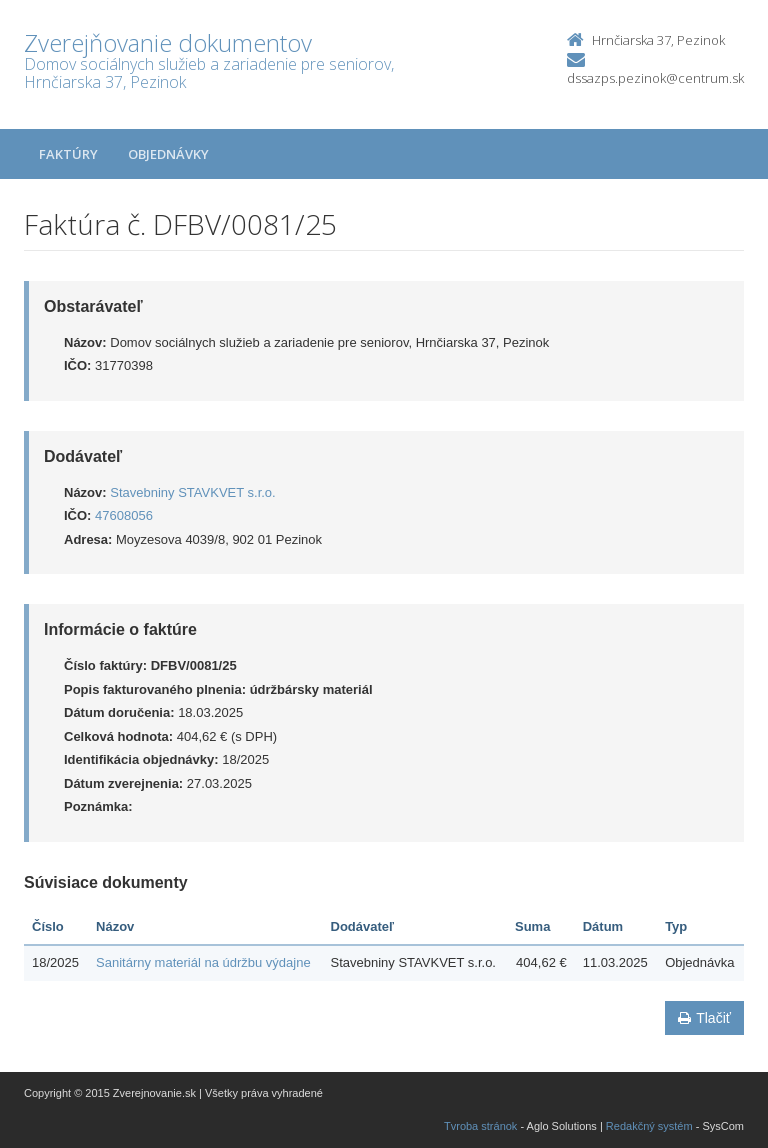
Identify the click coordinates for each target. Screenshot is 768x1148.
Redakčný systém (649, 1126)
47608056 (124, 515)
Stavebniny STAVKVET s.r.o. (192, 492)
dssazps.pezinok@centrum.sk (655, 78)
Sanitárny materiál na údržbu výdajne (203, 962)
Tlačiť (704, 1018)
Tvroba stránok (480, 1126)
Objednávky (168, 154)
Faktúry (68, 154)
